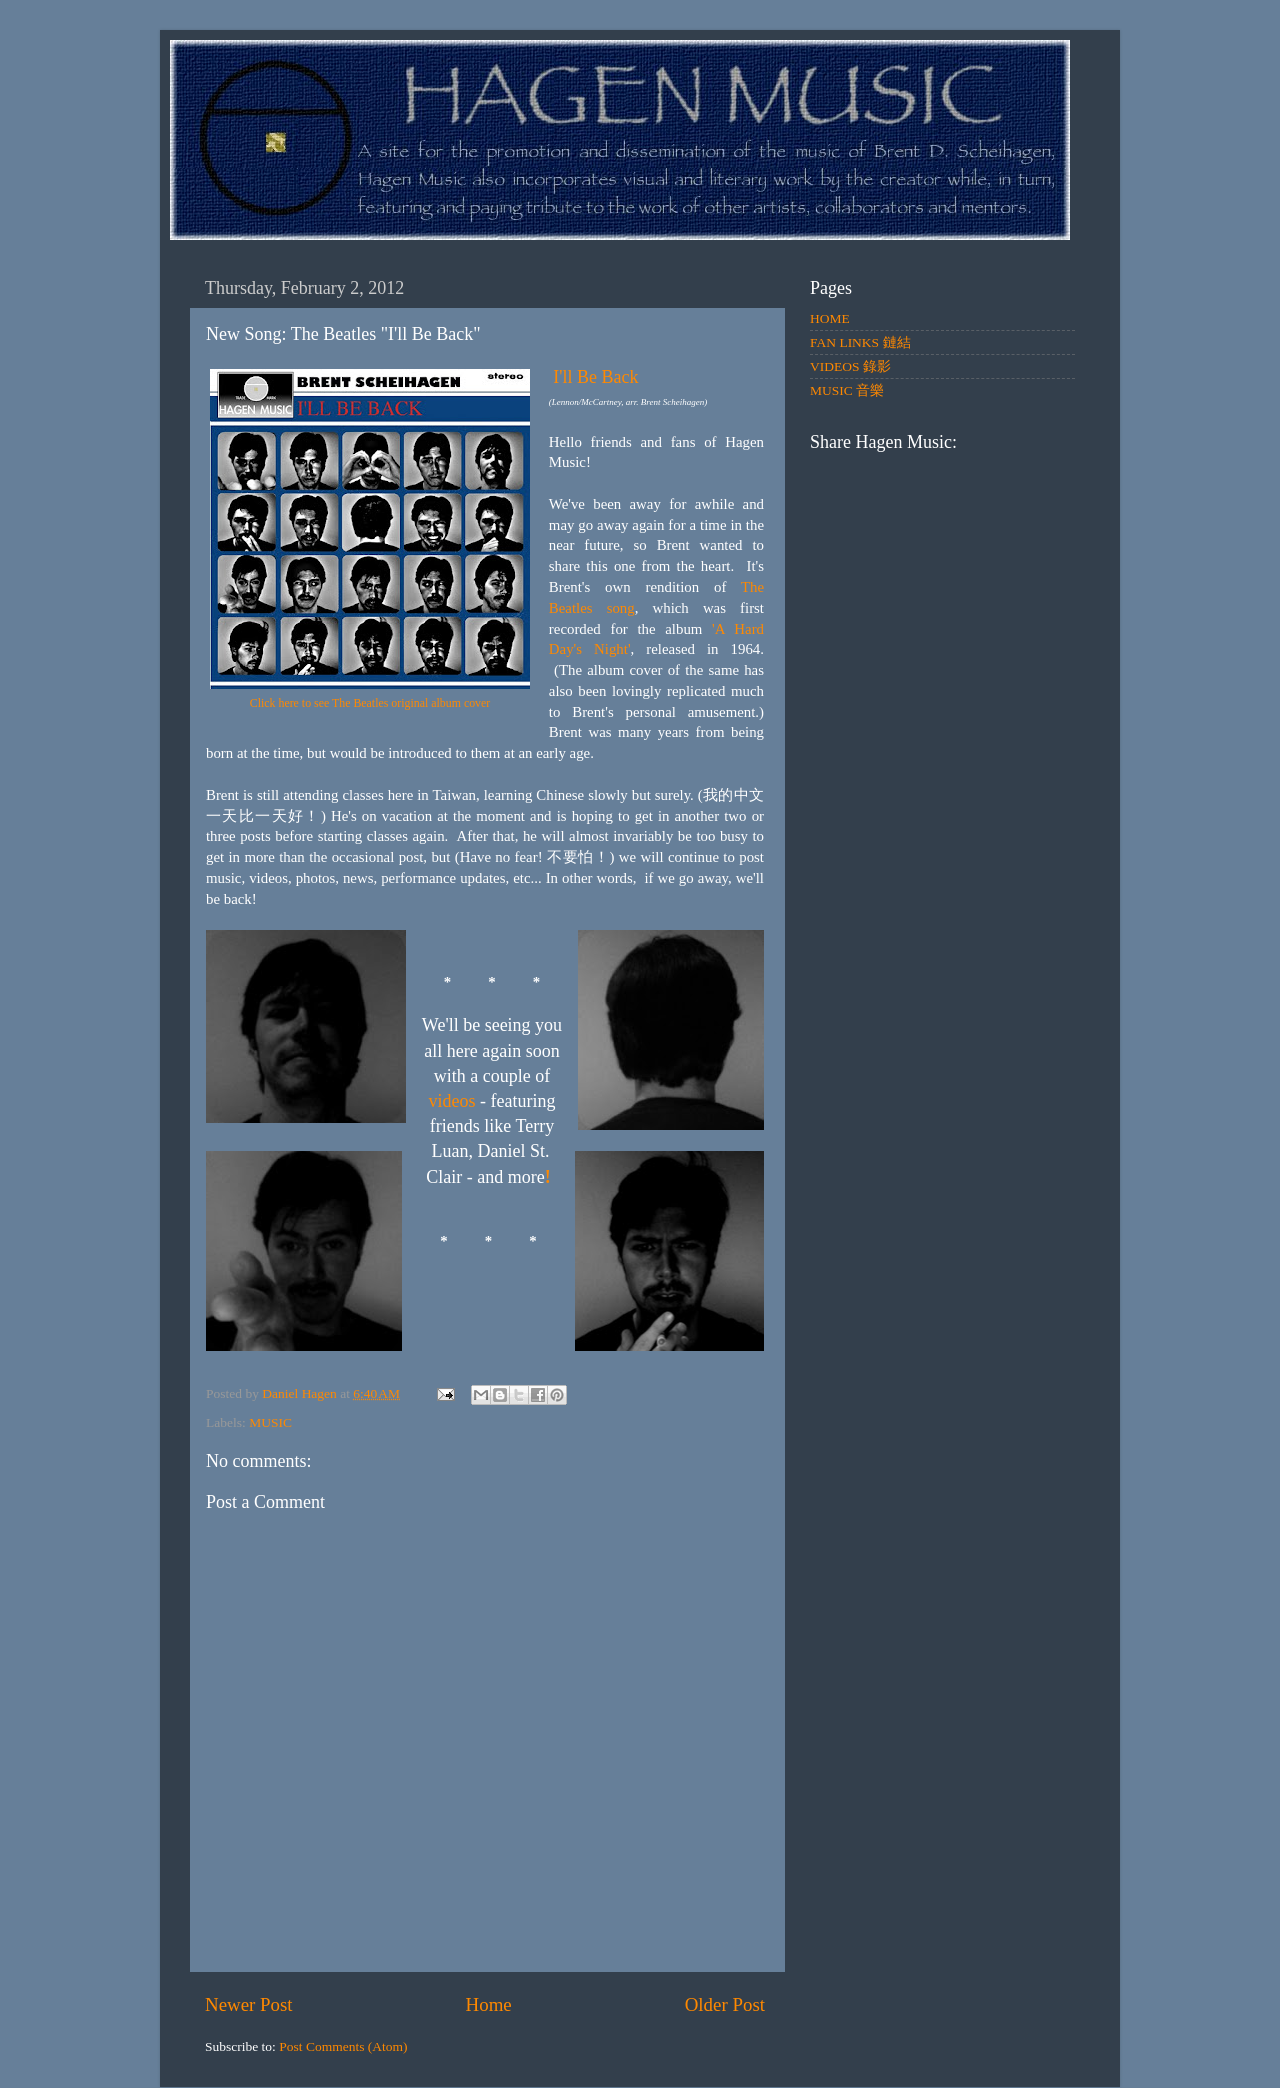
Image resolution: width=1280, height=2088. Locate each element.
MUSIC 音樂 (847, 390)
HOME (830, 318)
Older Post (725, 2004)
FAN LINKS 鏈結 (860, 342)
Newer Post (249, 2004)
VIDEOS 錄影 (850, 366)
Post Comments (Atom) (343, 2046)
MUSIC (270, 1422)
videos (452, 1101)
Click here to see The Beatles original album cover (370, 703)
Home (489, 2004)
